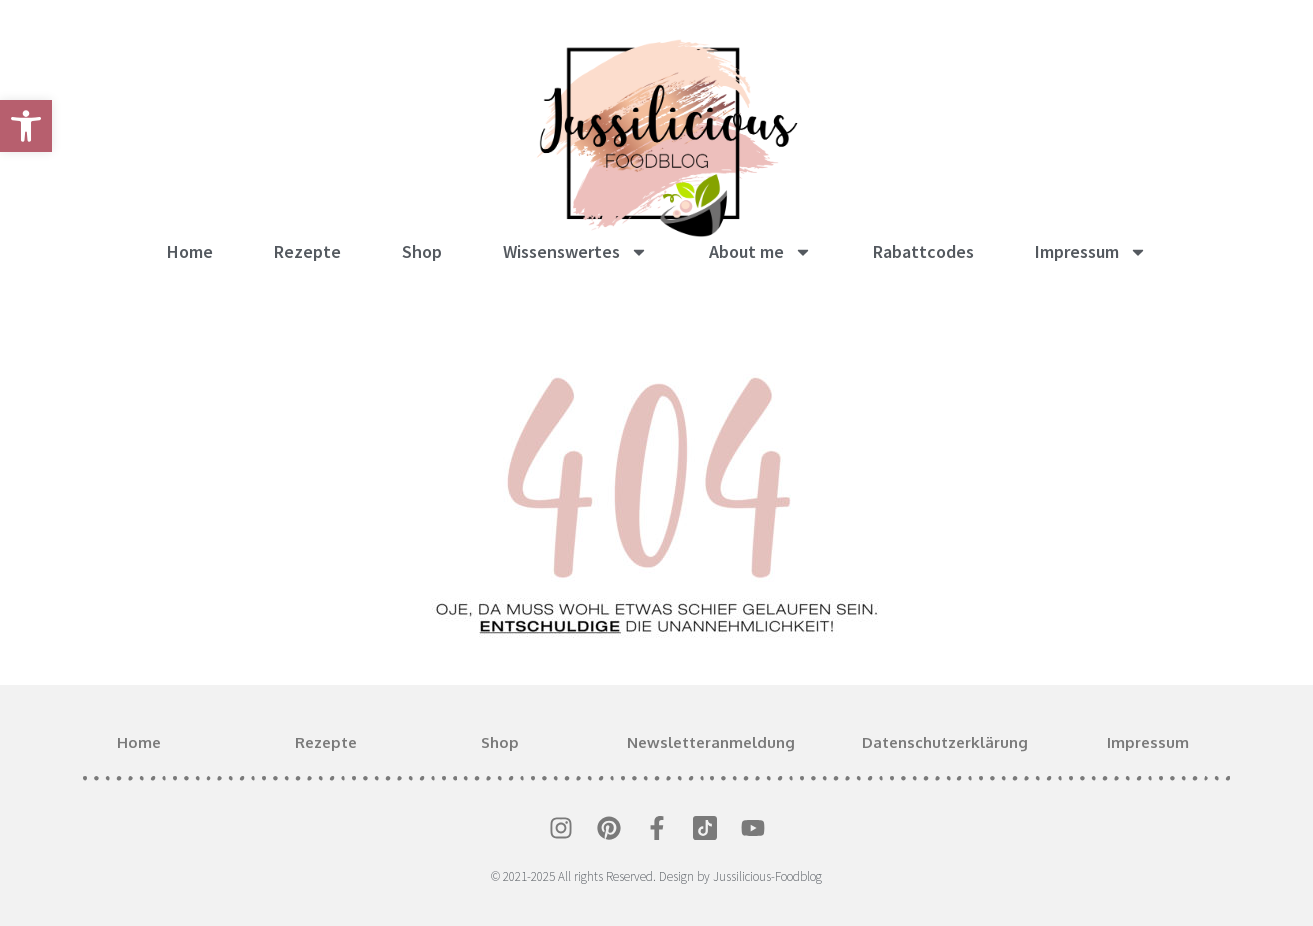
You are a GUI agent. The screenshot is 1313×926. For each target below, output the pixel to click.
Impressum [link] (1091, 252)
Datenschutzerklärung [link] (945, 742)
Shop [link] (422, 251)
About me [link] (760, 252)
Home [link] (190, 251)
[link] (26, 126)
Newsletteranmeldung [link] (711, 742)
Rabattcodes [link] (923, 251)
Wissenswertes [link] (575, 252)
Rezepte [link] (307, 251)
